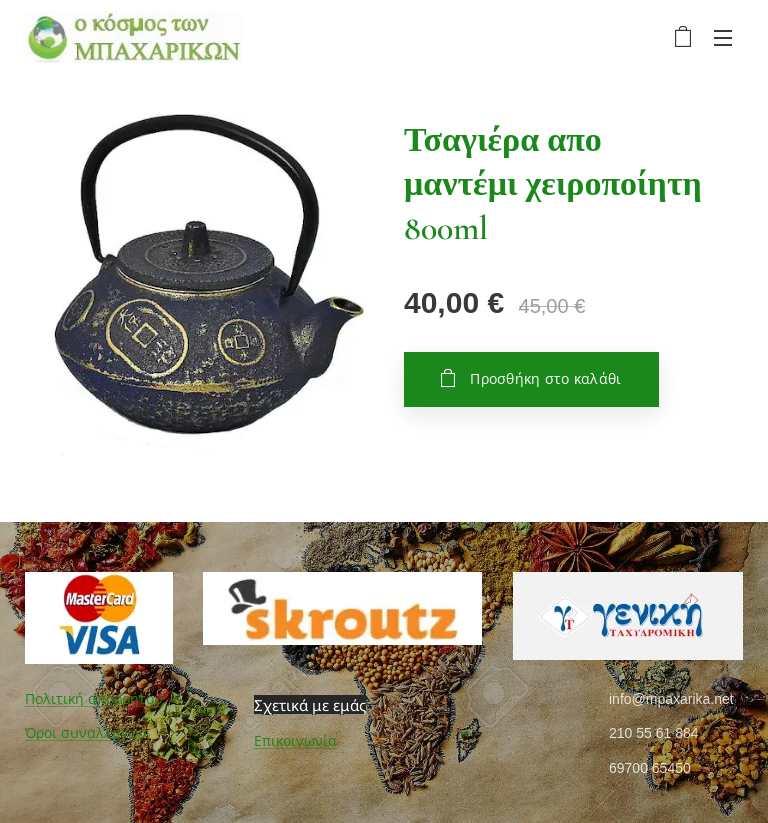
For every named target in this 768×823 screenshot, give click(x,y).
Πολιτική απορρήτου (94, 699)
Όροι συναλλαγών (86, 733)
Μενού (723, 38)
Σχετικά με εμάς (310, 705)
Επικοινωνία (295, 741)
